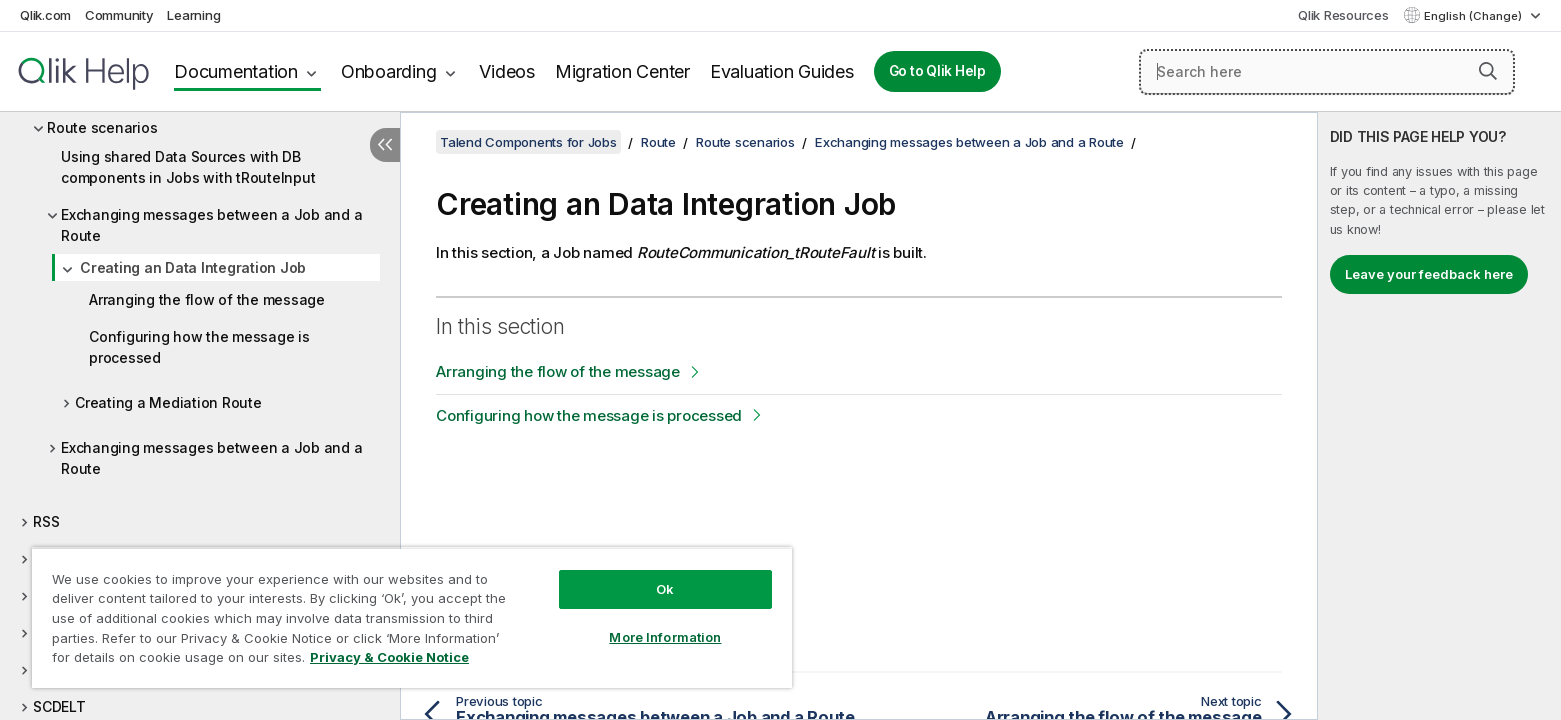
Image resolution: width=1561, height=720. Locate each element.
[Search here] (1327, 72)
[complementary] (1439, 416)
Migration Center (622, 71)
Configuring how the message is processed (199, 347)
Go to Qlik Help (937, 71)
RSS (46, 521)
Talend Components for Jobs (528, 142)
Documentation (236, 71)
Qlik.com (45, 15)
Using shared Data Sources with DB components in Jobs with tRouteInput (188, 167)
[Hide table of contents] (385, 145)
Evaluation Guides (782, 71)
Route (658, 142)
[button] (1488, 71)
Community (119, 15)
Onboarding (389, 71)
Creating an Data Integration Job (193, 267)
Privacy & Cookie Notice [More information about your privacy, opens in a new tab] (389, 657)
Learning (193, 15)
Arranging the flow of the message (207, 299)
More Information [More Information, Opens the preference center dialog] (665, 637)
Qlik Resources (1343, 15)
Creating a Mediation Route (168, 402)
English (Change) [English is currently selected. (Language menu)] (1474, 16)
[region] (412, 617)
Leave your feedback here (1429, 274)
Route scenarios (102, 127)
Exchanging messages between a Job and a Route (211, 225)
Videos (507, 71)
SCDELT (59, 706)
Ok (665, 589)
